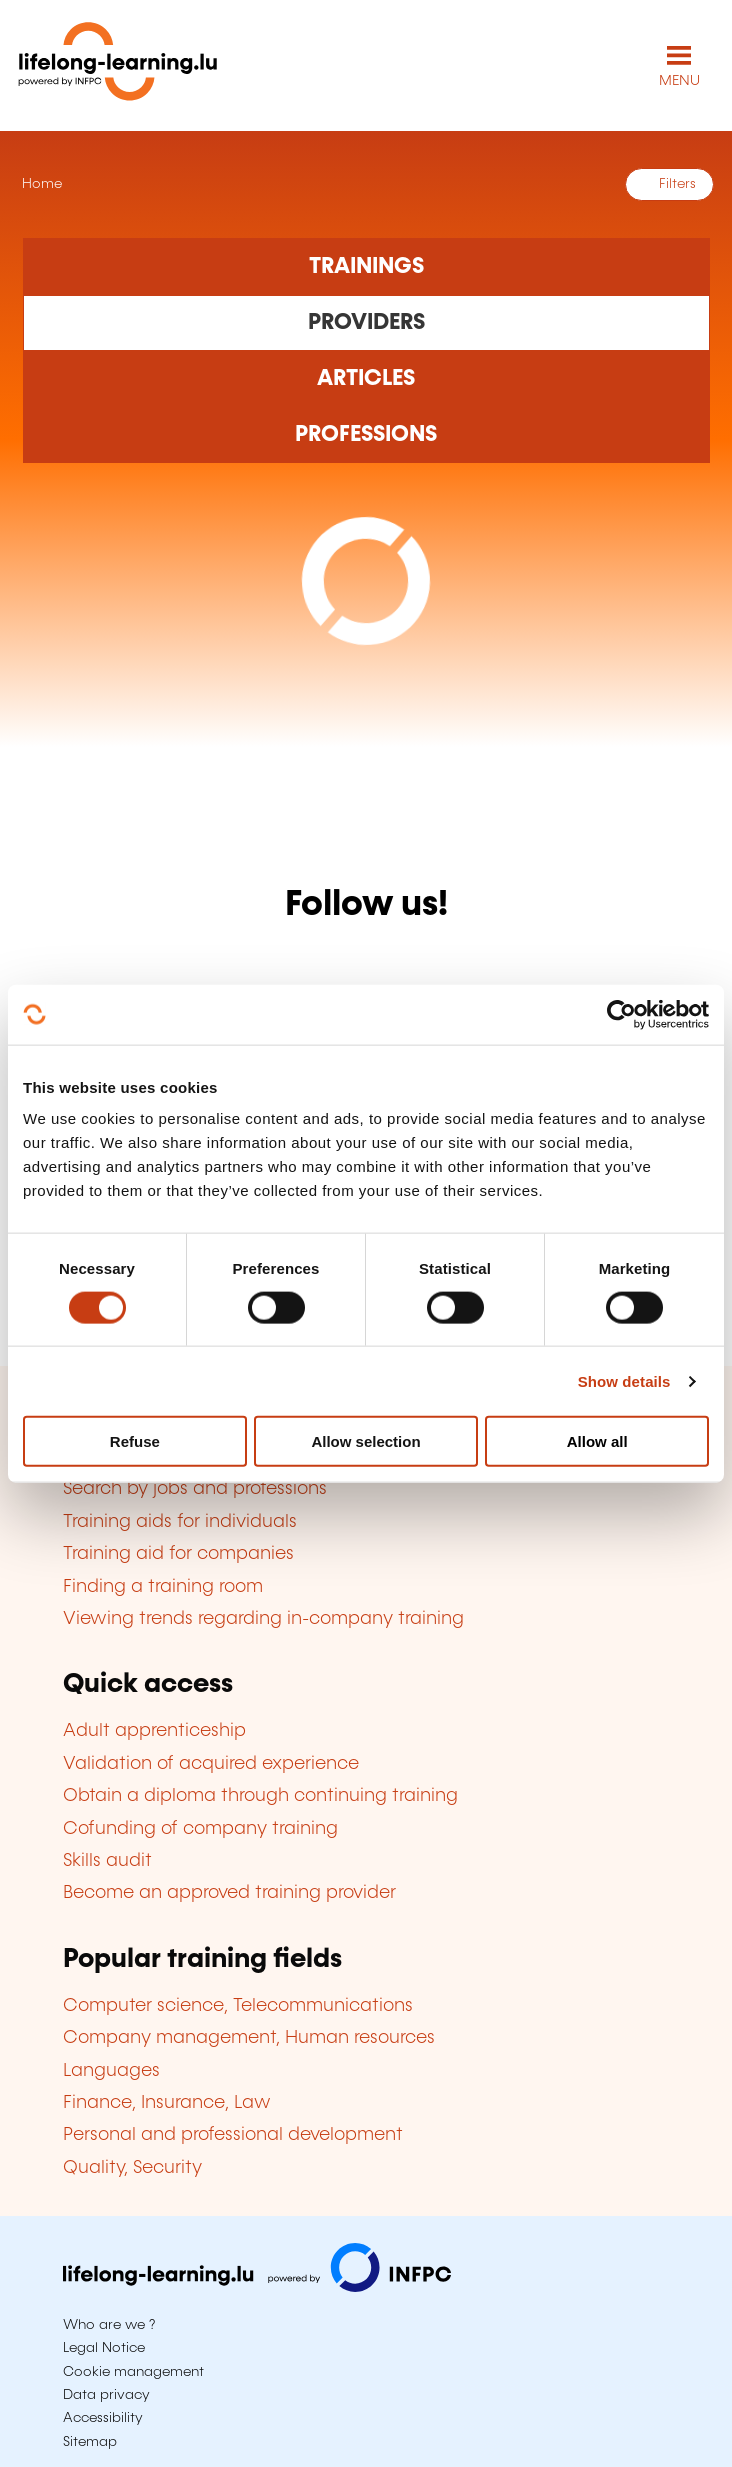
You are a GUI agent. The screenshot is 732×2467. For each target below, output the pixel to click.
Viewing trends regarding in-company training (263, 1619)
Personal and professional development (233, 2135)
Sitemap (90, 2442)
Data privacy (106, 2395)
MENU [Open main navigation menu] (679, 81)
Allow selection (365, 1441)
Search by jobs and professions (195, 1489)
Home (40, 184)
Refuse (135, 1441)
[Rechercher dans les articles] (366, 379)
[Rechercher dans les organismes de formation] (366, 323)
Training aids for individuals (180, 1522)
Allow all (597, 1441)
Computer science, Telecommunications (238, 2006)
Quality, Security (132, 2168)
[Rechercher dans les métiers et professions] (366, 435)
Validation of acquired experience (211, 1764)
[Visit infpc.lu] (257, 2287)
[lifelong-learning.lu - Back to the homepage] (118, 65)
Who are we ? (109, 2325)
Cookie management (133, 2372)
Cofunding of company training (200, 1829)
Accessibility (103, 2418)
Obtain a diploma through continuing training (260, 1796)
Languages (111, 2071)
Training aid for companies (178, 1554)
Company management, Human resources (249, 2038)
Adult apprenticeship (154, 1731)
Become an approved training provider (229, 1893)
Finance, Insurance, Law (167, 2103)
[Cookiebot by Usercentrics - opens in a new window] (621, 1014)
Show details (624, 1380)
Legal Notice (104, 2348)
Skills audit (107, 1861)
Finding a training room (163, 1587)
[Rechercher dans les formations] (366, 266)
